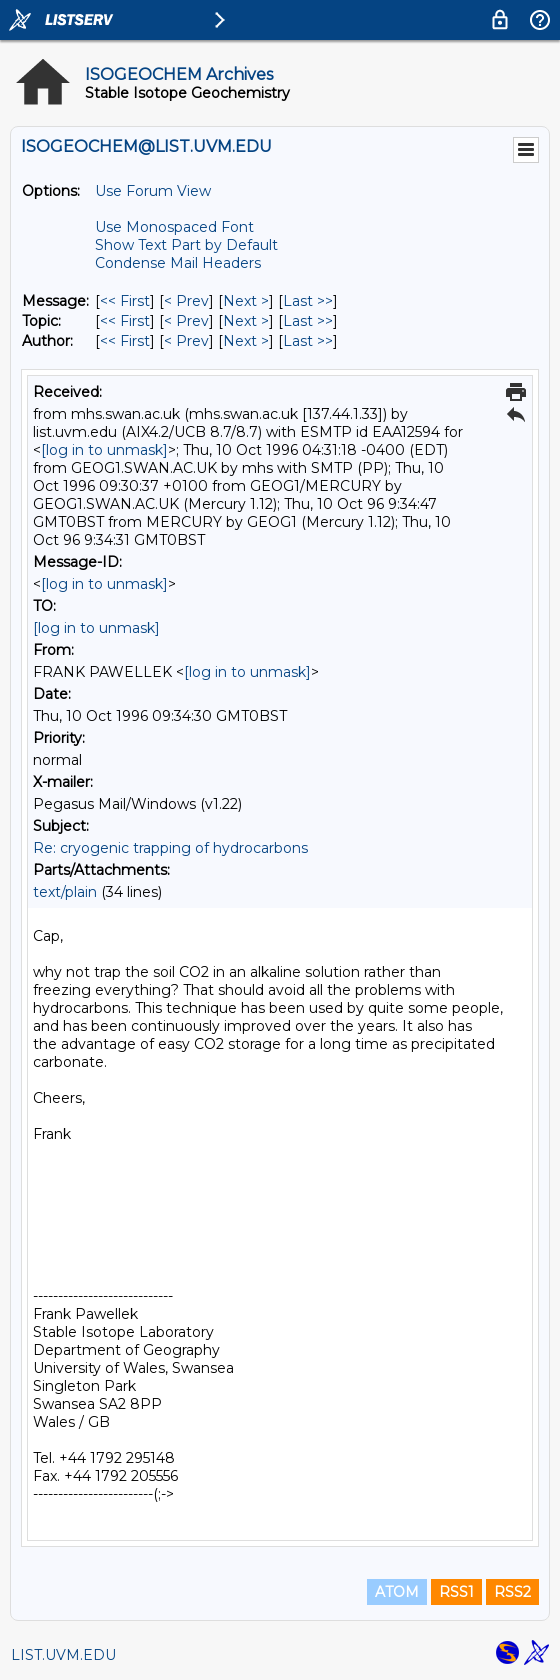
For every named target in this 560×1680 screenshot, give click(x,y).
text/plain (65, 892)
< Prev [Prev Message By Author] (186, 341)
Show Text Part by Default (186, 245)
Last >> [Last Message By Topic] (308, 321)
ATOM (397, 1592)
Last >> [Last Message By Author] (308, 341)
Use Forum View (153, 191)
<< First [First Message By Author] (125, 341)
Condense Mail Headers (178, 263)
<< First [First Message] (125, 301)
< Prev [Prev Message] (186, 301)
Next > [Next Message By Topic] (246, 321)
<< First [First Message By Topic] (125, 321)
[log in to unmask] (104, 450)
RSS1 (456, 1592)
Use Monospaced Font (174, 227)
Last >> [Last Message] (308, 301)
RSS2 (512, 1592)
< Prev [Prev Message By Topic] (186, 321)
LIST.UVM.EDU (63, 1655)
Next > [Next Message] (246, 301)
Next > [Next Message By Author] (246, 341)
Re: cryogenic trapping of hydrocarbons (170, 848)
